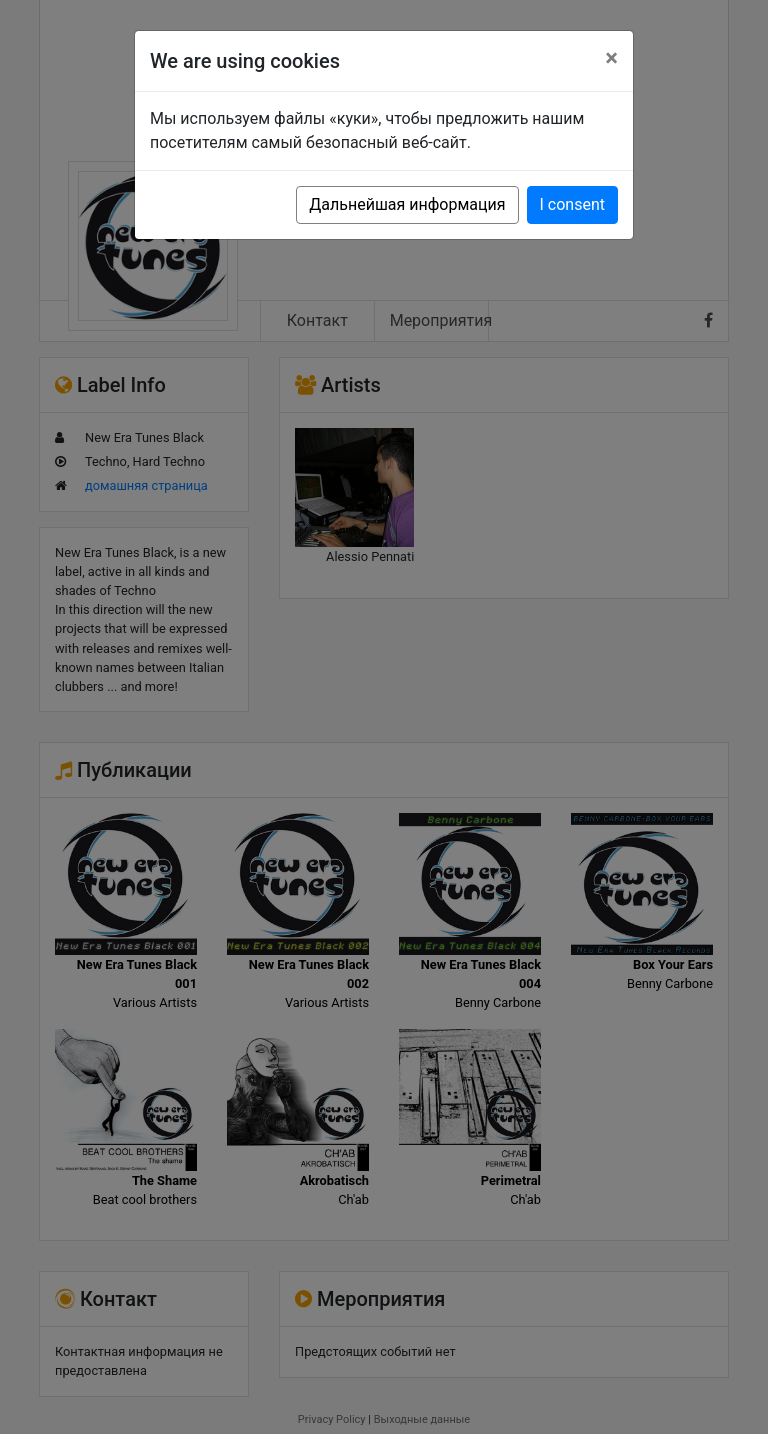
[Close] (611, 58)
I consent (572, 204)
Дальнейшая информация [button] (407, 204)
